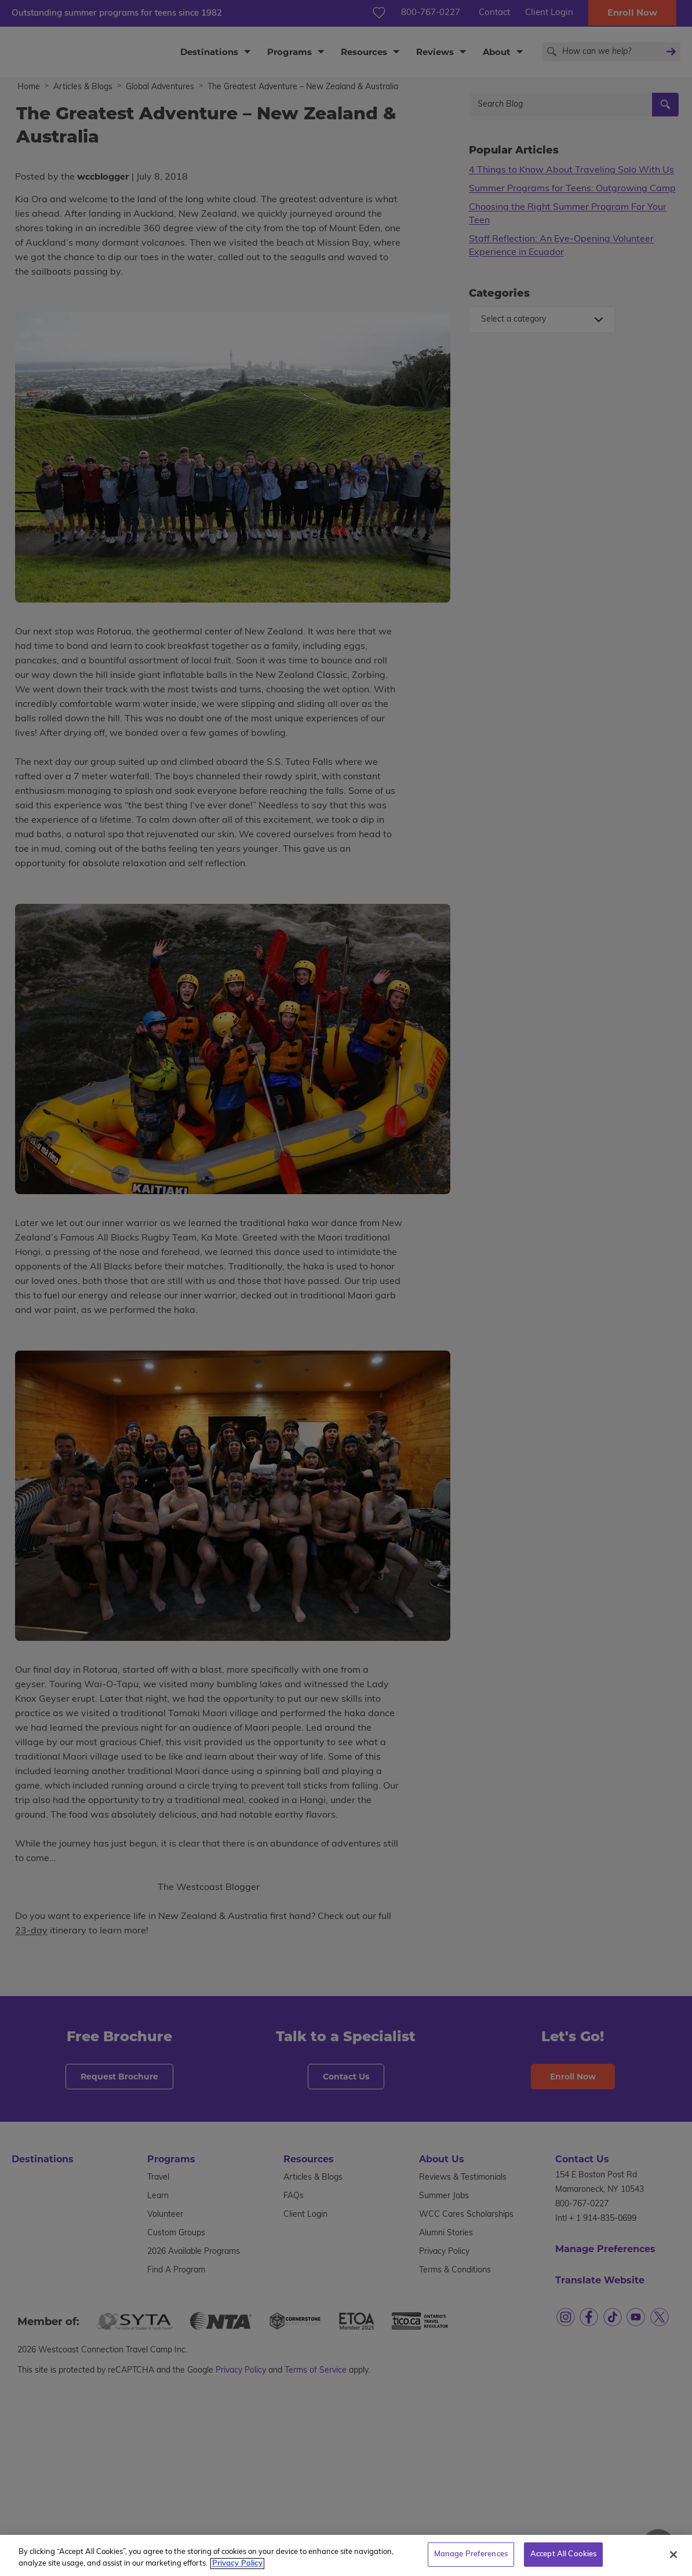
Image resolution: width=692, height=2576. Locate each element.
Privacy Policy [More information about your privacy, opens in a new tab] (237, 2571)
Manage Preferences (471, 2563)
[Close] (673, 2562)
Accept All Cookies (563, 2563)
